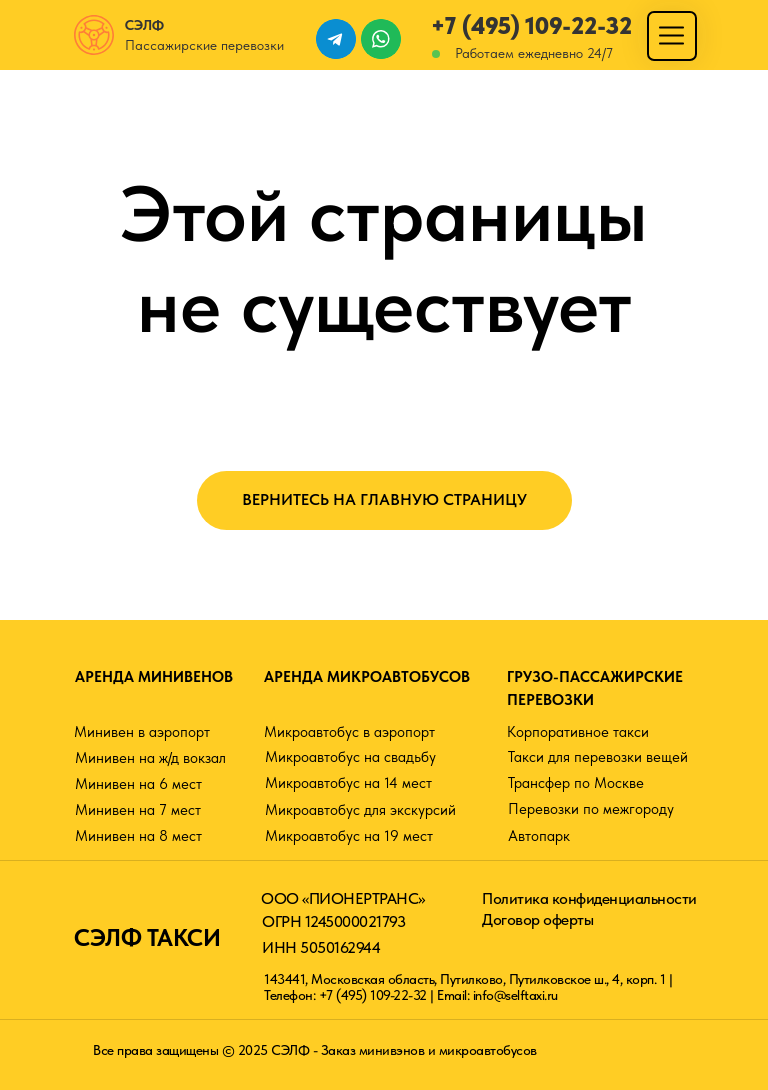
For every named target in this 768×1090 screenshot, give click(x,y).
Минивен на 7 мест (138, 810)
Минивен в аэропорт (142, 732)
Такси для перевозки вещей (598, 757)
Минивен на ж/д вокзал (150, 758)
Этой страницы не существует (384, 259)
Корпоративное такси (578, 732)
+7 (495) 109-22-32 (531, 25)
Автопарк (539, 836)
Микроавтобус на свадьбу (350, 757)
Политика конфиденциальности (589, 898)
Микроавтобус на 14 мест (348, 783)
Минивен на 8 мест (138, 836)
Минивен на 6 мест (138, 784)
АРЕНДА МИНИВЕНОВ (154, 677)
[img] (671, 35)
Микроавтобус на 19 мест (349, 836)
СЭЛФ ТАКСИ (147, 937)
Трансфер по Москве (576, 783)
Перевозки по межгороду (591, 809)
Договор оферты (537, 919)
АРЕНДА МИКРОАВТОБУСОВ (367, 677)
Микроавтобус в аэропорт (349, 732)
